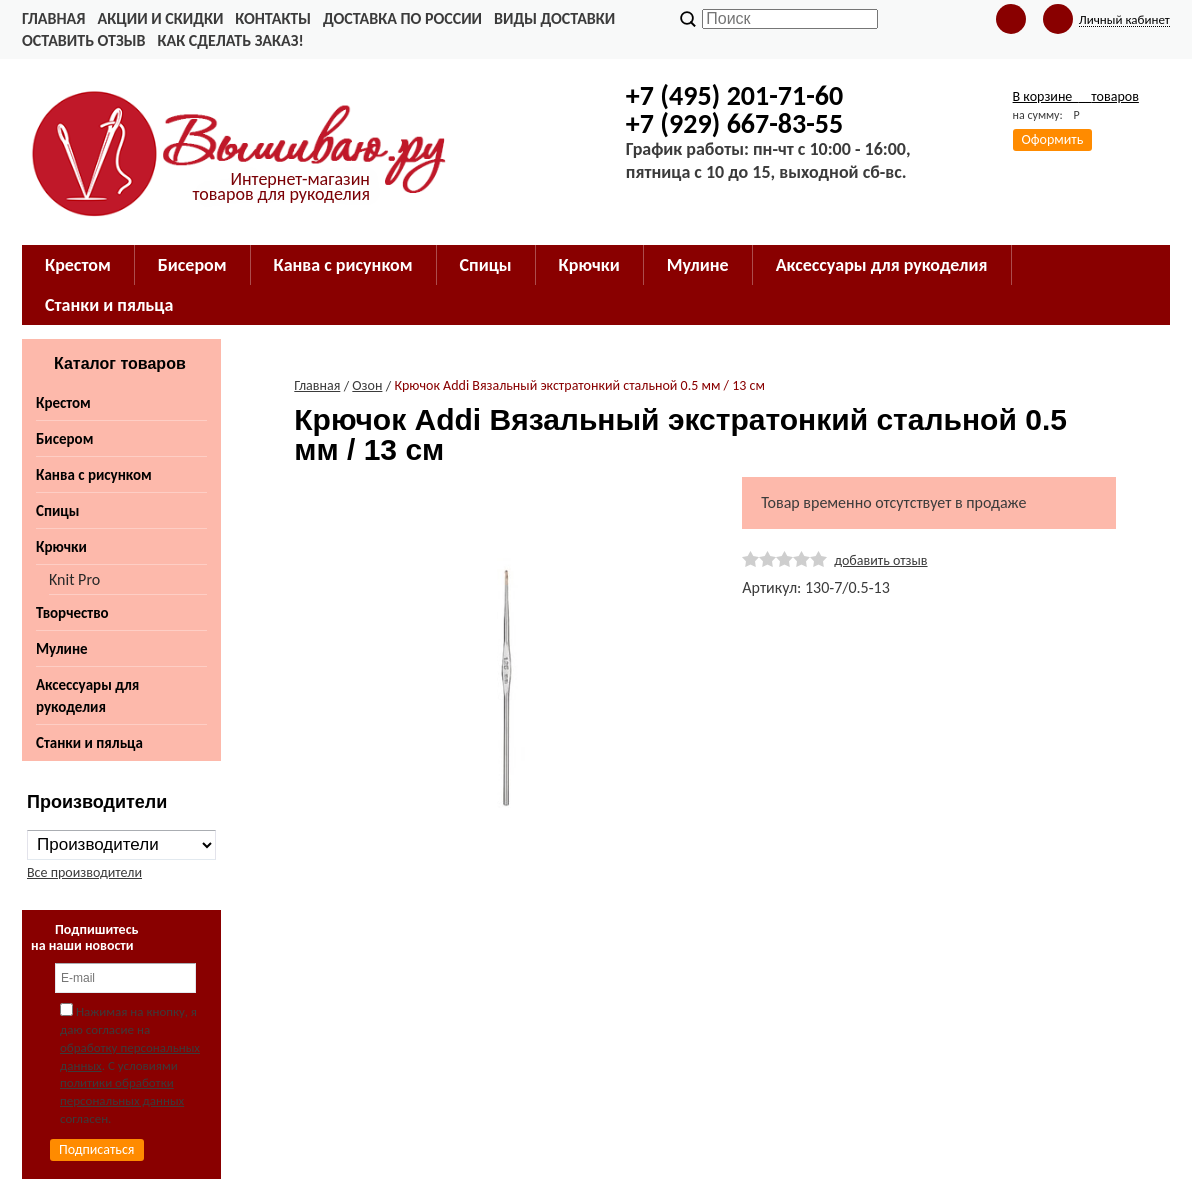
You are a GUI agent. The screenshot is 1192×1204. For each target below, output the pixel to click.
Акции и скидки (160, 18)
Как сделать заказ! (230, 40)
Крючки (61, 547)
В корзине (1076, 96)
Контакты (273, 18)
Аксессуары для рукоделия (87, 696)
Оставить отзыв (83, 40)
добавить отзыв (880, 560)
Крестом (63, 403)
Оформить (1053, 139)
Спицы (57, 511)
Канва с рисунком (94, 475)
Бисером (64, 439)
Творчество (72, 613)
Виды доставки (554, 18)
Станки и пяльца (89, 743)
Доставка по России (402, 18)
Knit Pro (74, 579)
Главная (53, 18)
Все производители (84, 872)
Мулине (62, 649)
